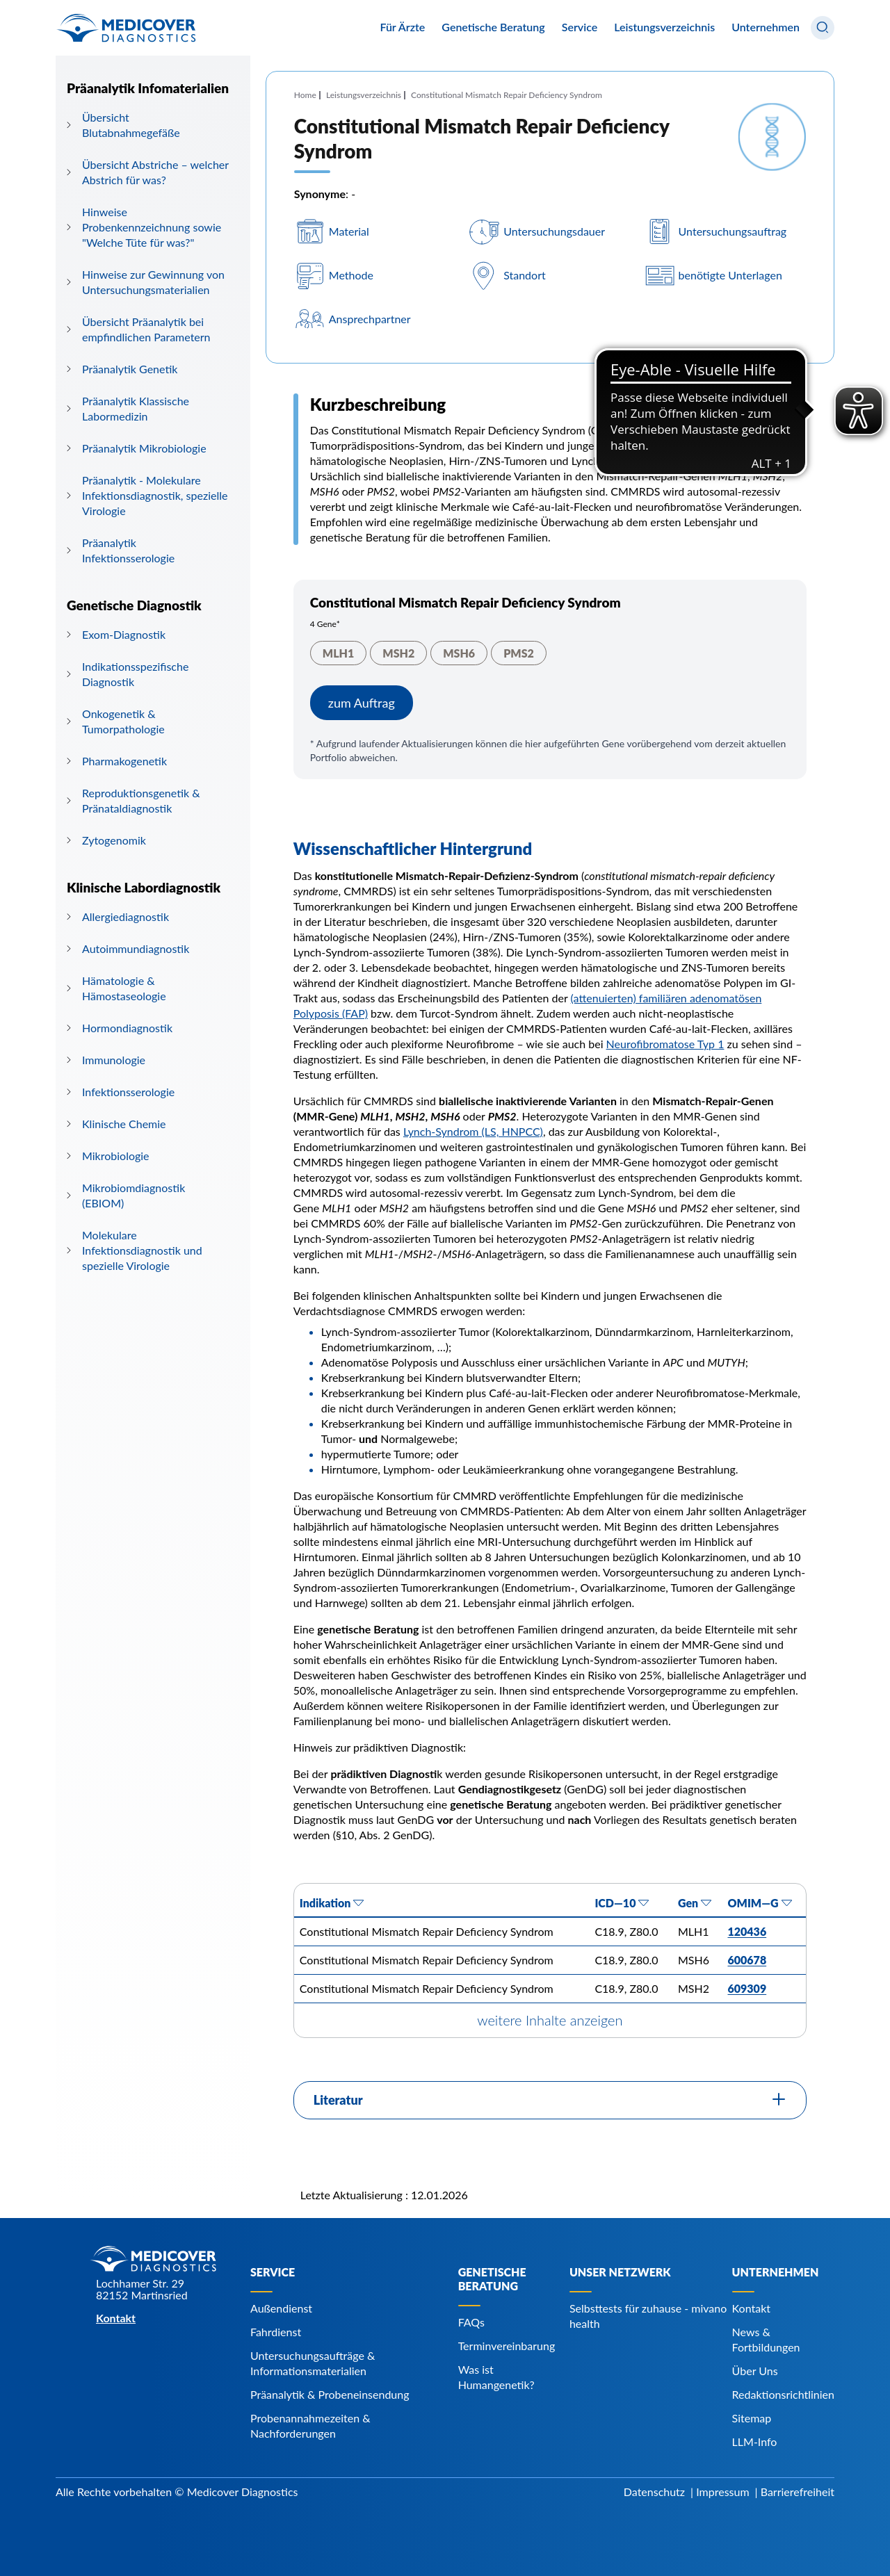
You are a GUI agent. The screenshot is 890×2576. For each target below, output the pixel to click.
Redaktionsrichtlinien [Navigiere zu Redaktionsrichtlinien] (783, 2394)
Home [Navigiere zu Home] (305, 95)
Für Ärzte (402, 27)
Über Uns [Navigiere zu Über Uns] (755, 2370)
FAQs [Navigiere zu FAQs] (471, 2322)
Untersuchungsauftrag (733, 231)
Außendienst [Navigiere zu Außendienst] (281, 2308)
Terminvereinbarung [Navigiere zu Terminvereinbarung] (507, 2345)
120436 (746, 1931)
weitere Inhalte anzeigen (549, 2020)
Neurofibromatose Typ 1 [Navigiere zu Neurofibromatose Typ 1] (665, 1043)
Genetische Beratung (493, 27)
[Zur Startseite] (126, 27)
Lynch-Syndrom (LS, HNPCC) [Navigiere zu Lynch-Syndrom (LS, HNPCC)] (473, 1131)
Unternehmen (765, 27)
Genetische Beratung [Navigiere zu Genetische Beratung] (492, 2278)
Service (579, 27)
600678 (746, 1959)
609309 (746, 1988)
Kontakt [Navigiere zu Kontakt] (751, 2308)
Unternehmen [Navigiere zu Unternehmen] (775, 2272)
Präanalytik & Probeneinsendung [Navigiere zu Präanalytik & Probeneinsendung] (330, 2394)
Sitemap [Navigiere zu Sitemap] (752, 2417)
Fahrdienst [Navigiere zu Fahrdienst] (275, 2331)
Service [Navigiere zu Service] (272, 2272)
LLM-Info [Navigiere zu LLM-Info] (754, 2441)
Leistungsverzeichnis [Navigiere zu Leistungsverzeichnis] (664, 26)
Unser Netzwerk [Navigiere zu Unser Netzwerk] (620, 2272)
